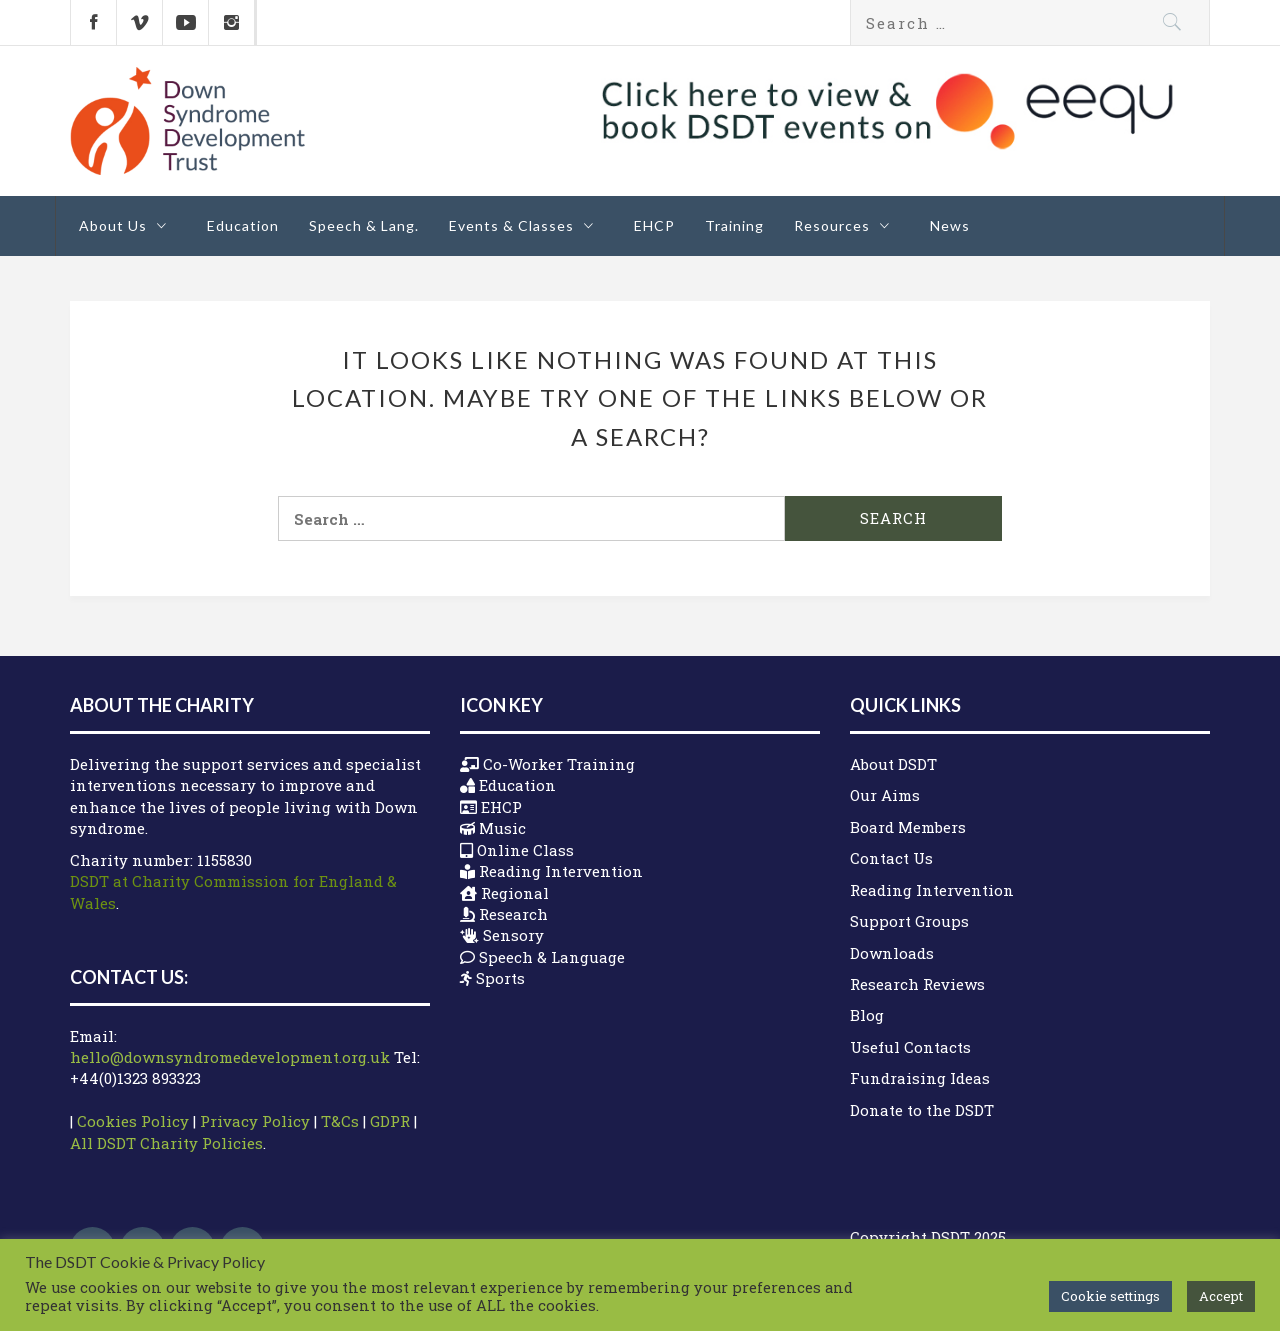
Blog (867, 1015)
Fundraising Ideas (920, 1078)
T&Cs (340, 1121)
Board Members (908, 827)
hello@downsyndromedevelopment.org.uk (230, 1057)
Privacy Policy (255, 1121)
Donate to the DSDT (922, 1110)
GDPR (390, 1121)
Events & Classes (526, 225)
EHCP (654, 225)
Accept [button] (1221, 1296)
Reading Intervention (932, 890)
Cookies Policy (133, 1121)
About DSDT (893, 764)
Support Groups (909, 921)
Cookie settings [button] (1110, 1296)
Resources (847, 225)
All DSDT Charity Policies (166, 1143)
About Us (128, 225)
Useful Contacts (910, 1047)
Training (734, 225)
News (950, 225)
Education (243, 225)
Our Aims (885, 795)
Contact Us (891, 858)
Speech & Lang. (364, 225)
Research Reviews (917, 984)
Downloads (892, 953)
